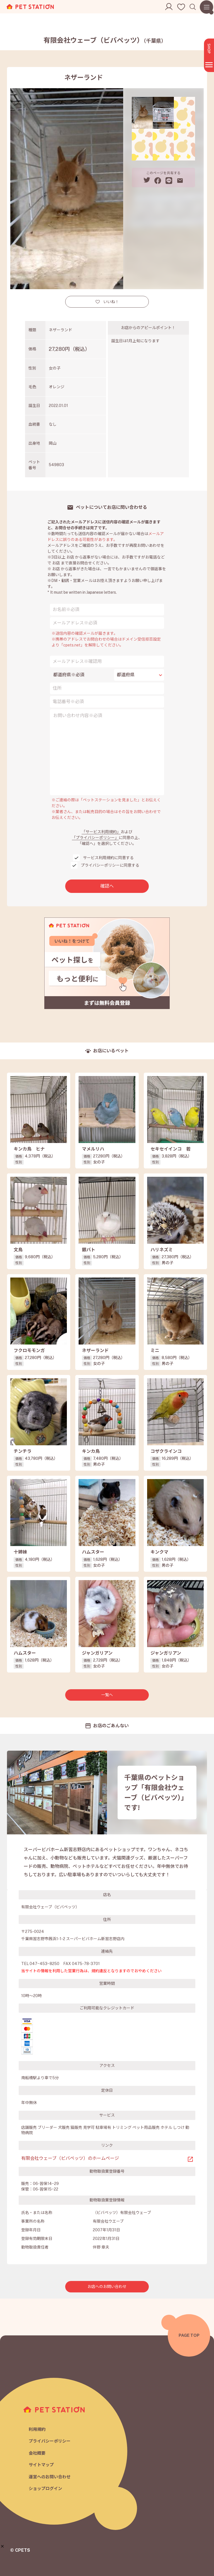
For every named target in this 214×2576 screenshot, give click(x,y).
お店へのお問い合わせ (107, 2286)
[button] (2, 2546)
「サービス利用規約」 (101, 832)
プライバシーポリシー (49, 2441)
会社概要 (37, 2453)
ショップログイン (45, 2488)
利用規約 (37, 2429)
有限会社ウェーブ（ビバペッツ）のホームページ (70, 2158)
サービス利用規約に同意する (108, 858)
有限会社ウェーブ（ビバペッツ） (104, 40)
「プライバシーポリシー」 (95, 837)
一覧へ (107, 1695)
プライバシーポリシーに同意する (110, 865)
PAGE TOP (189, 2335)
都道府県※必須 (68, 674)
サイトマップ (41, 2464)
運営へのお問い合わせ (49, 2476)
